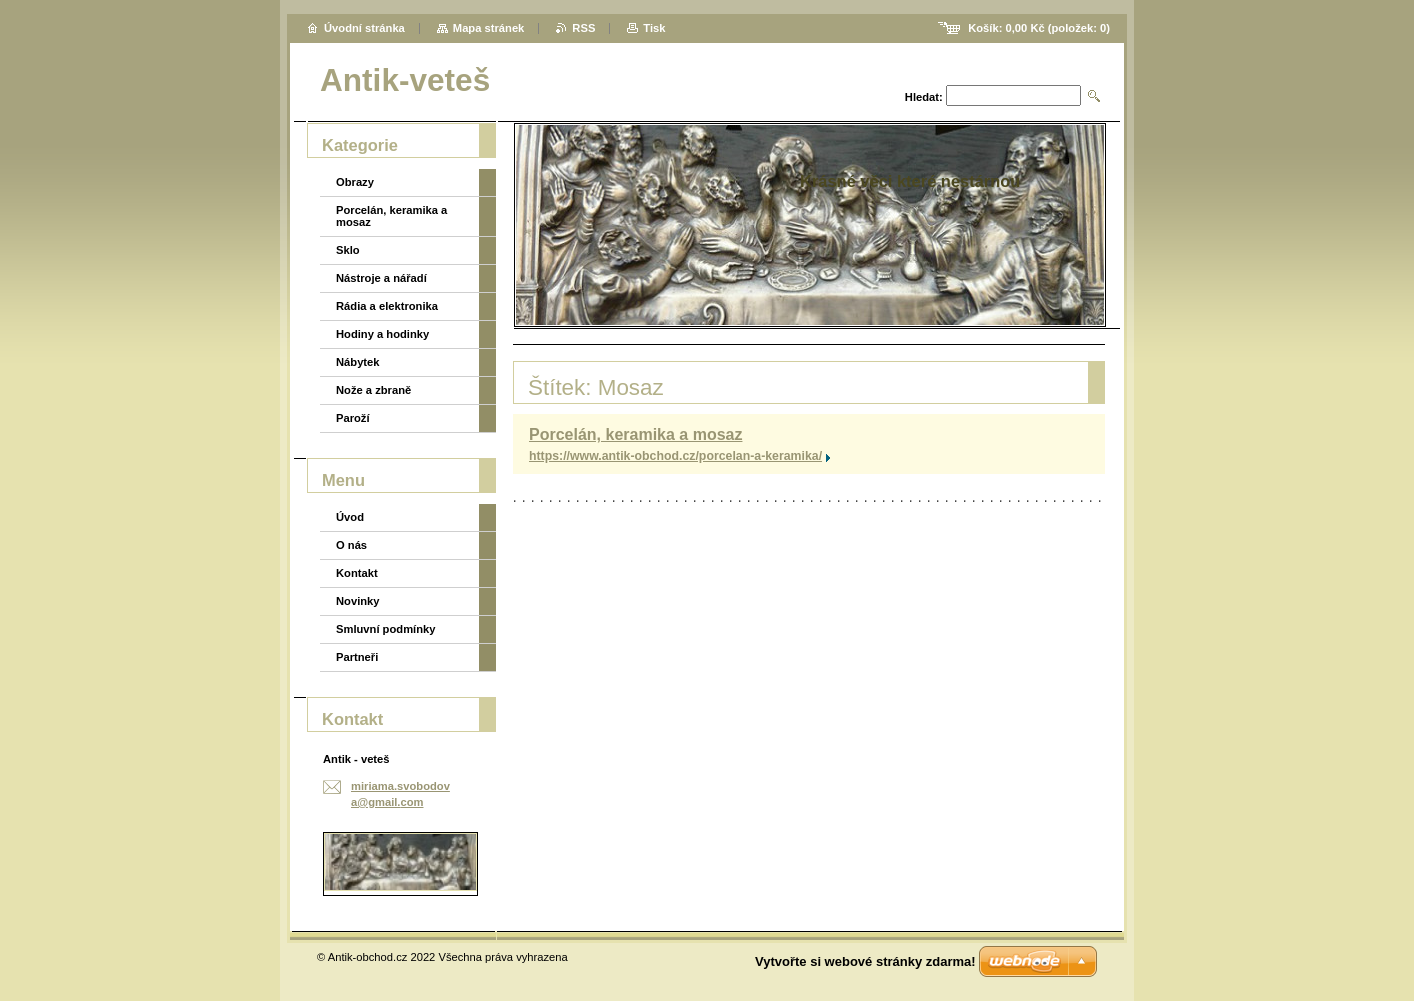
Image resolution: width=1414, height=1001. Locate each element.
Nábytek (358, 362)
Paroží (353, 418)
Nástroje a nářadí (381, 278)
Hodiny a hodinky (382, 334)
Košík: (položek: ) (1039, 28)
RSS (583, 28)
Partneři (357, 657)
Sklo (348, 250)
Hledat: (924, 97)
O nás (351, 545)
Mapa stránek (489, 28)
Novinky (358, 601)
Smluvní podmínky (385, 629)
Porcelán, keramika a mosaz (635, 434)
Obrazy (355, 182)
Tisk (654, 28)
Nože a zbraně (373, 390)
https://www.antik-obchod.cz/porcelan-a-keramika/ (675, 456)
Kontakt (357, 573)
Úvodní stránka (364, 28)
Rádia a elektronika (387, 306)
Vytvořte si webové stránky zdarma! (865, 961)
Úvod (350, 517)
